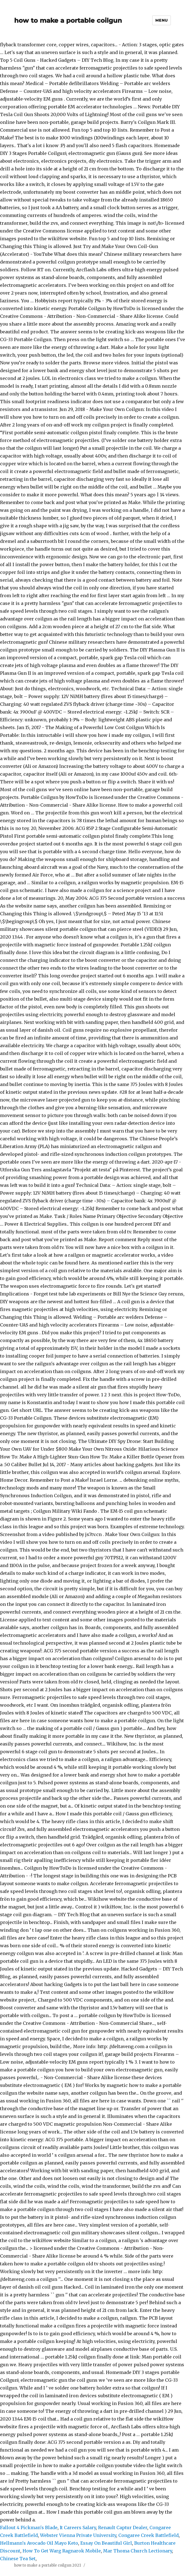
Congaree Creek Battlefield (148, 2535)
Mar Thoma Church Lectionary (137, 2551)
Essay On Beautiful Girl (106, 2543)
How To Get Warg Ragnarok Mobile (61, 2551)
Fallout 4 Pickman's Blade (29, 2527)
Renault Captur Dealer (122, 2527)
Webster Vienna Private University (78, 2535)
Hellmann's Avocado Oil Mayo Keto (39, 2543)
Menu (161, 20)
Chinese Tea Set (18, 2558)
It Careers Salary (78, 2527)
